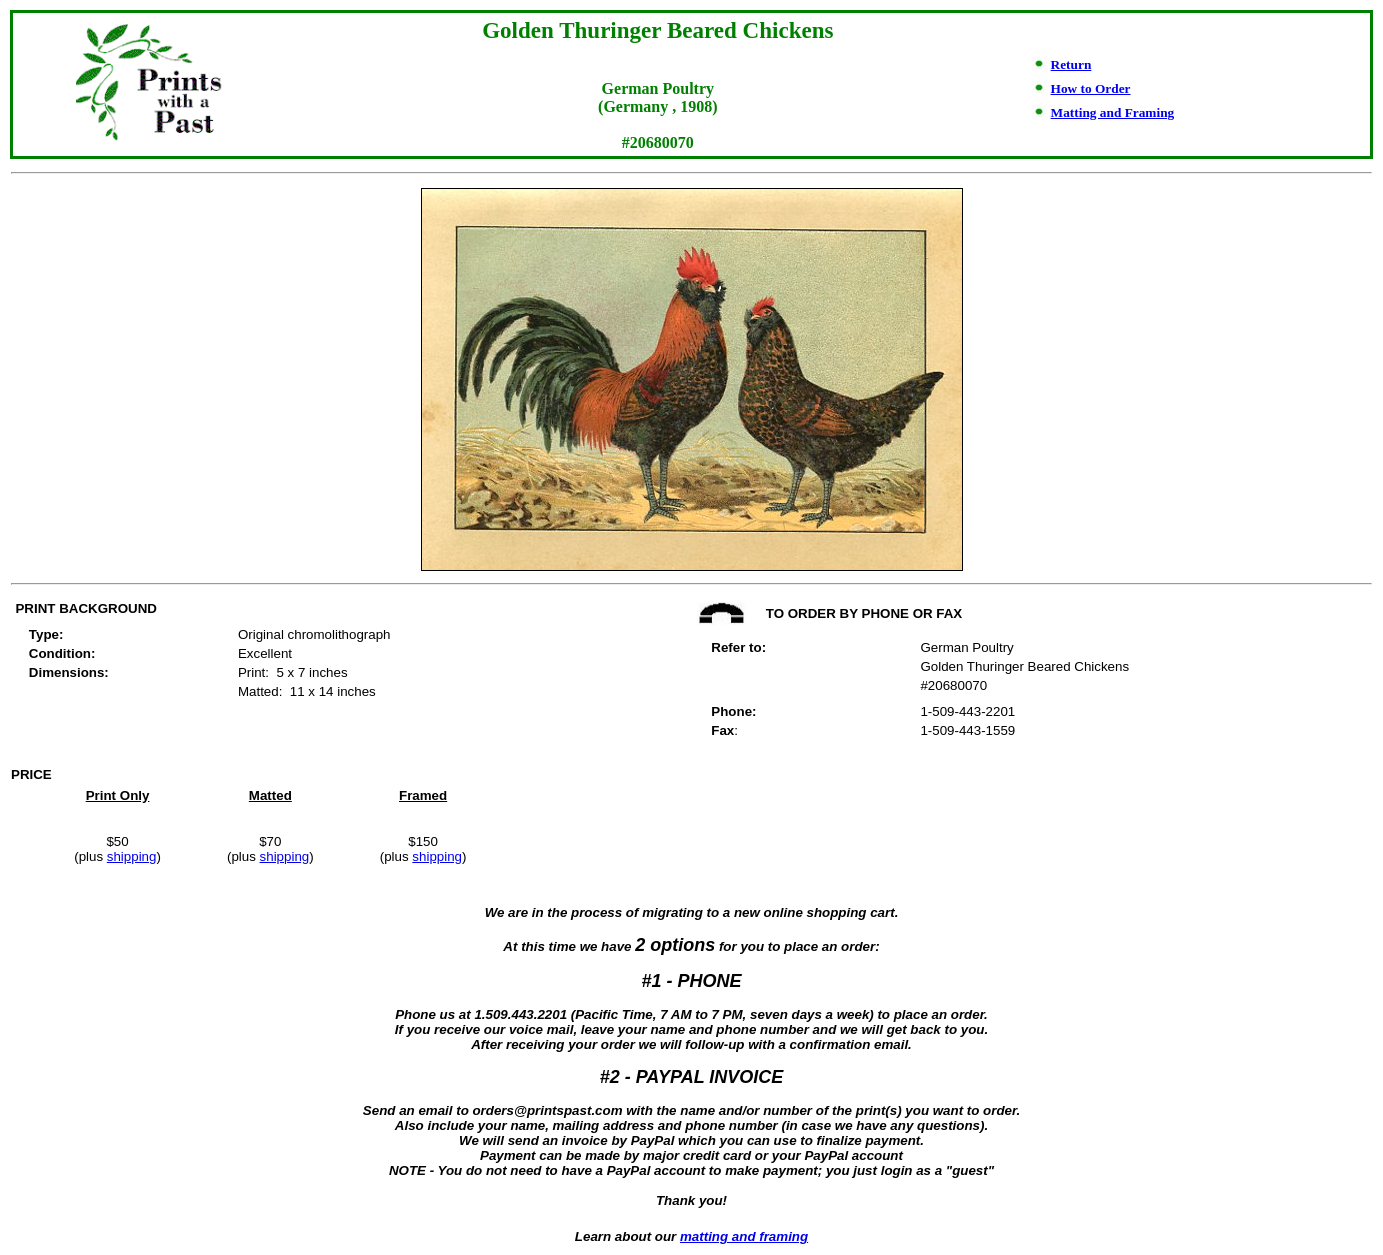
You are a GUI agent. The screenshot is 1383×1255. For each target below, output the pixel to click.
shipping (132, 856)
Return (1071, 64)
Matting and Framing (1113, 112)
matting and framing (744, 1236)
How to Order (1091, 88)
